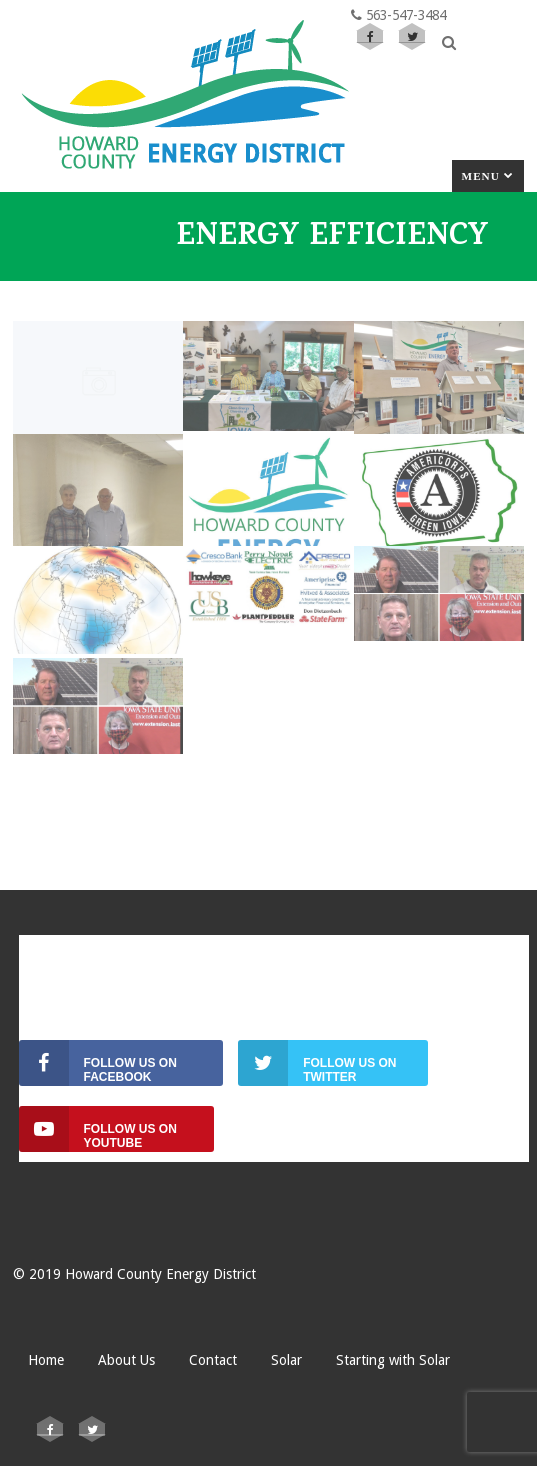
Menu (488, 176)
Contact (213, 1360)
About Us (126, 1360)
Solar (286, 1360)
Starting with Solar (393, 1360)
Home (46, 1360)
